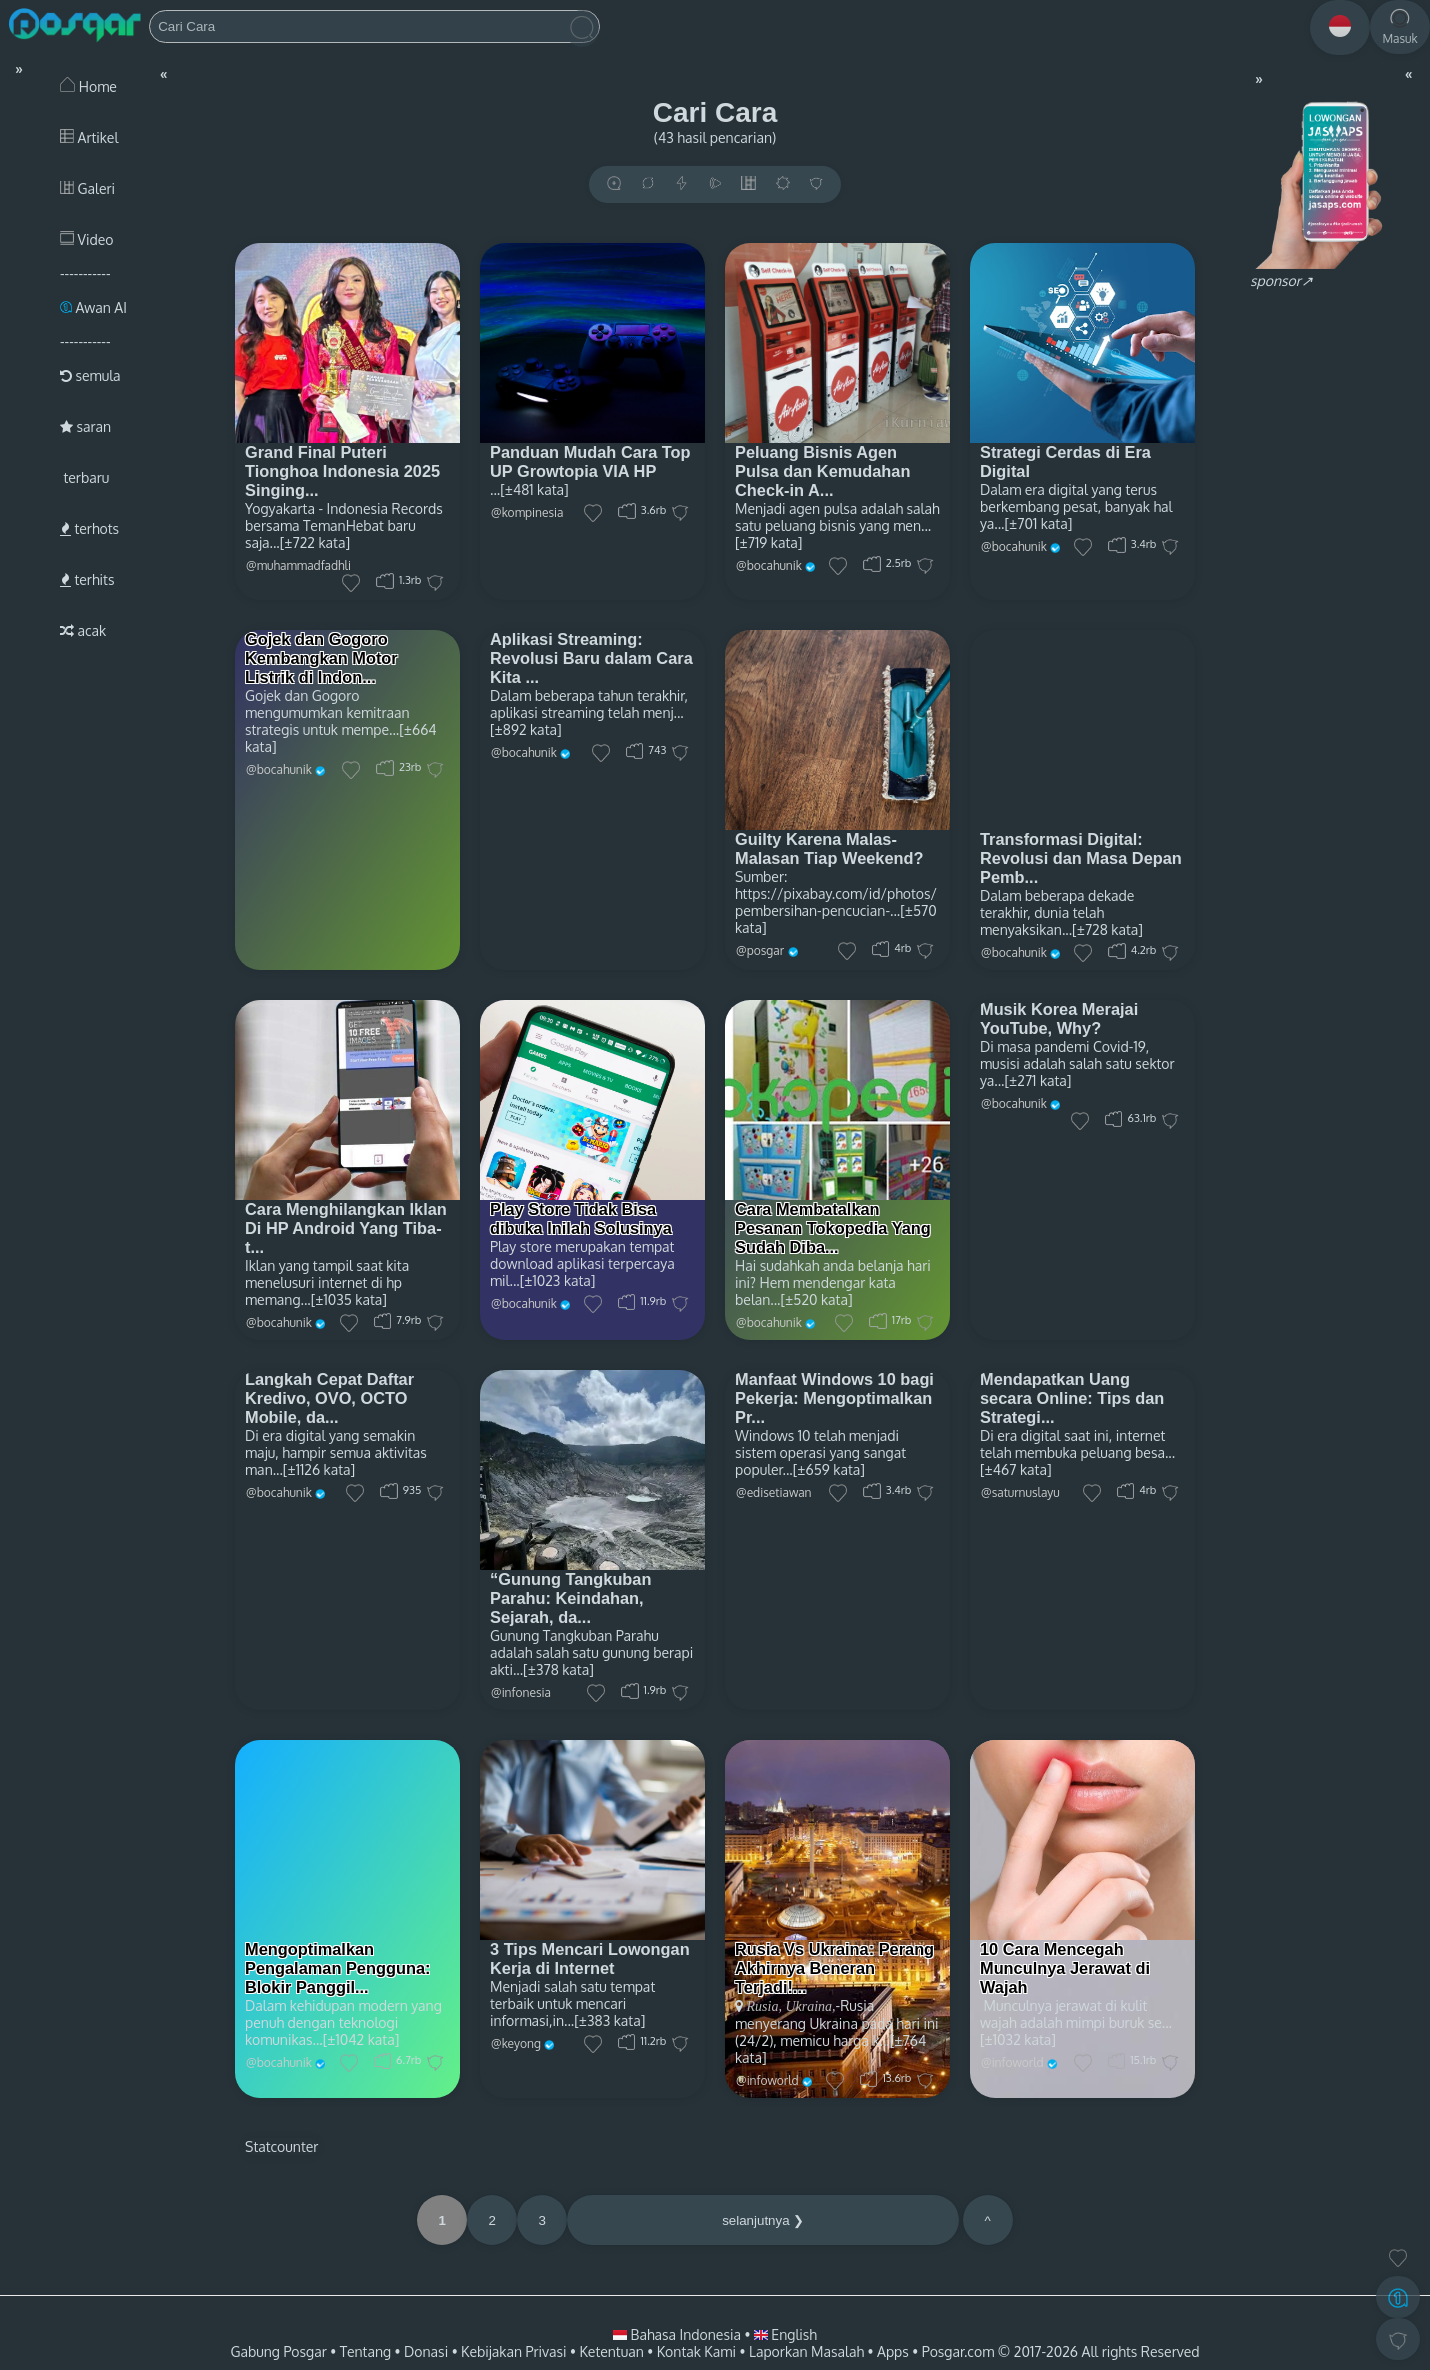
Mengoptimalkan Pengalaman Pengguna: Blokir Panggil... (337, 1968)
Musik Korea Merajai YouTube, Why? (1059, 1018)
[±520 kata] (817, 1299)
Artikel (89, 137)
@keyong (516, 2043)
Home (88, 86)
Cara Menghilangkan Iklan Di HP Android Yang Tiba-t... (346, 1228)
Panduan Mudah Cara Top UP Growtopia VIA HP (590, 461)
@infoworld (767, 2080)
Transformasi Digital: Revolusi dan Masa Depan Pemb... (1081, 858)
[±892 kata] (526, 729)
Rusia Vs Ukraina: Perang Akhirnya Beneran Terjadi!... (834, 1968)
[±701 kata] (1038, 523)
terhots (89, 528)
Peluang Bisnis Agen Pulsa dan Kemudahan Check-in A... (822, 471)
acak (83, 630)
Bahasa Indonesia (678, 2334)
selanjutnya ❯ (763, 2220)
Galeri (87, 188)
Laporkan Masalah (806, 2351)
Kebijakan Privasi (513, 2351)
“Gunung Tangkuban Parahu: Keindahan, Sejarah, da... (570, 1598)
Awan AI (93, 307)
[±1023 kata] (558, 1280)
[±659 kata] (829, 1469)
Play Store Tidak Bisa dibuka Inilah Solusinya (581, 1218)
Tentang (365, 2351)
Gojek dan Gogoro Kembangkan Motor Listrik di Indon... (321, 658)
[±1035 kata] (349, 1299)
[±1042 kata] (361, 2039)
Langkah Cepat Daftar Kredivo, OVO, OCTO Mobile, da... (329, 1398)
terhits (87, 579)
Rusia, (764, 2006)
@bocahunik (769, 565)
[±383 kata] (609, 2020)
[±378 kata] (558, 1669)
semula (90, 375)
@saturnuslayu (1020, 1492)
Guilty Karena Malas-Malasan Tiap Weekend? (829, 848)
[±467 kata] (1016, 1469)
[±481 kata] (534, 489)
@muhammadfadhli (298, 565)
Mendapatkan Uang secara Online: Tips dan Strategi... (1072, 1398)
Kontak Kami (696, 2351)
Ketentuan (611, 2351)
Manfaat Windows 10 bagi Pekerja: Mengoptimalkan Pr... (834, 1398)
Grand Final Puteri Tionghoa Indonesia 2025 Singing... (342, 471)
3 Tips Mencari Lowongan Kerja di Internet (590, 1958)
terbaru (84, 477)
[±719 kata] (768, 542)
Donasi (426, 2351)
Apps (893, 2351)
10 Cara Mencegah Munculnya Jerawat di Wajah (1065, 1968)
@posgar (760, 950)
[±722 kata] (315, 542)
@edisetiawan (774, 1492)
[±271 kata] (1037, 1080)
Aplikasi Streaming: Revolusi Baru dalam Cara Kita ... (591, 658)
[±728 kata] (1107, 929)
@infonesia (521, 1692)
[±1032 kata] (1018, 2039)
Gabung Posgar (278, 2351)
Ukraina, (809, 2006)
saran (85, 426)
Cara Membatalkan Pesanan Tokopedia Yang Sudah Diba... (833, 1228)
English (785, 2334)
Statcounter (281, 2146)
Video (86, 239)
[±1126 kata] (319, 1469)
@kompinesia (527, 512)
